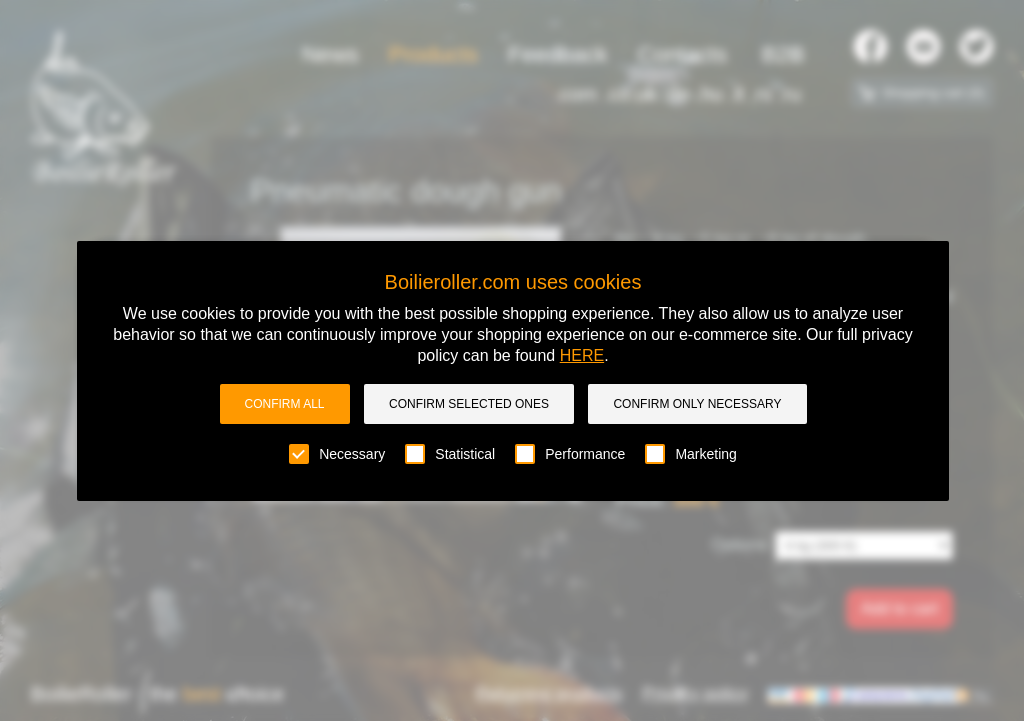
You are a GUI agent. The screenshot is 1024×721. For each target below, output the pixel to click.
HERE (582, 355)
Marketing (690, 454)
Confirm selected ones (469, 404)
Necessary (337, 454)
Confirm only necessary (697, 404)
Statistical (450, 454)
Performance (570, 454)
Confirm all (285, 404)
